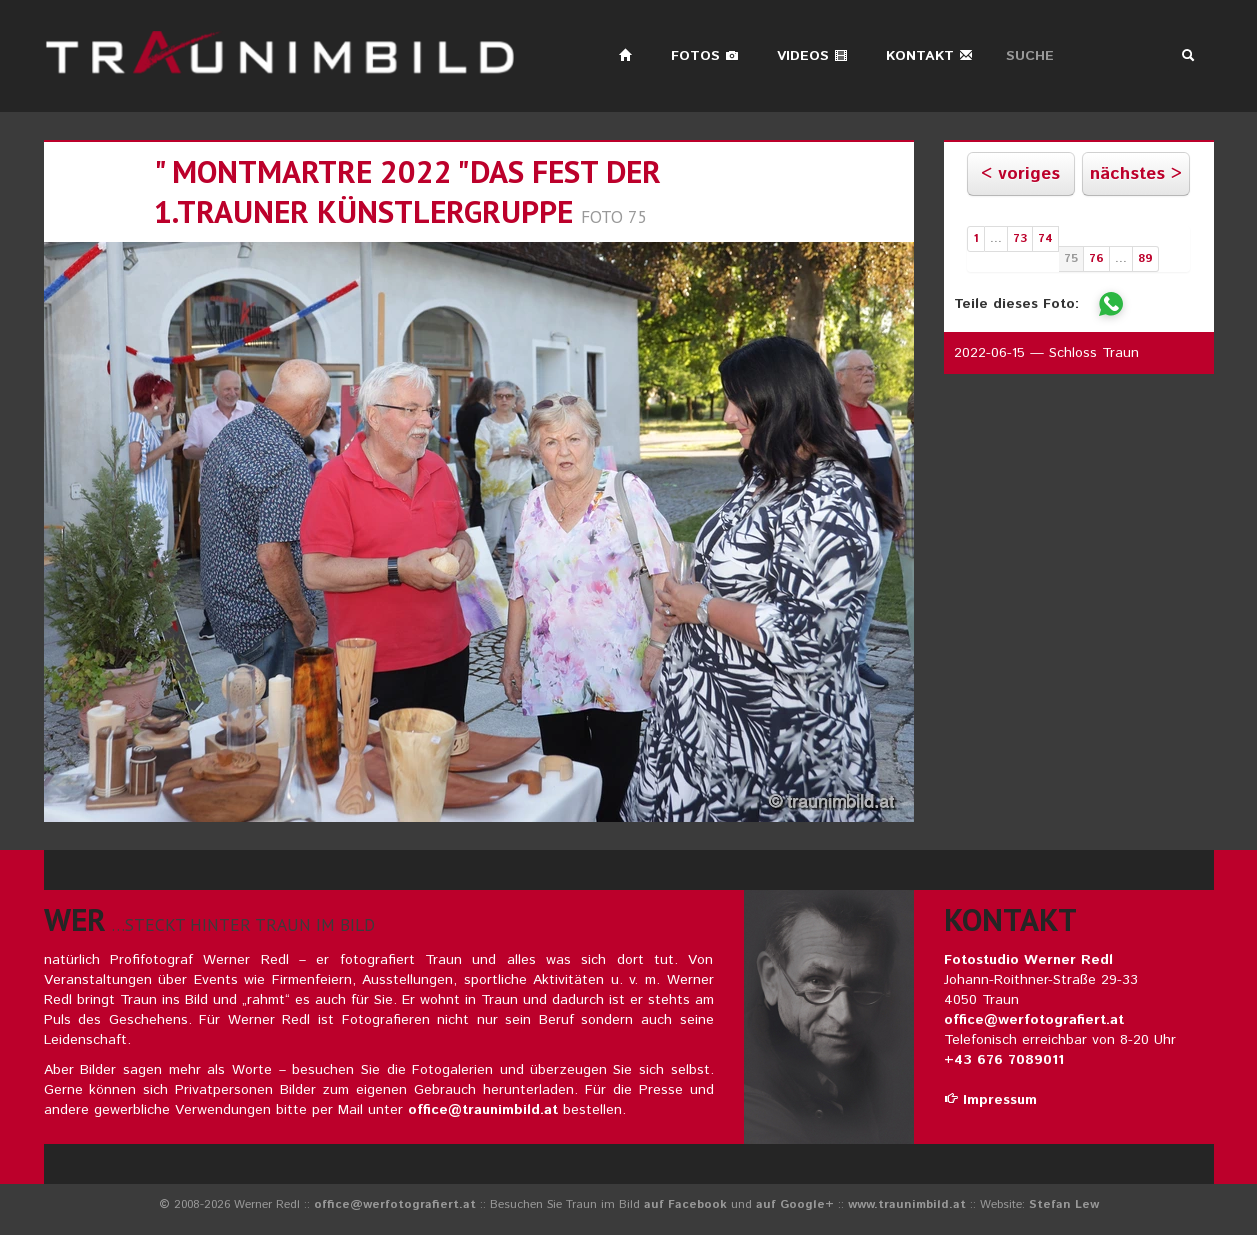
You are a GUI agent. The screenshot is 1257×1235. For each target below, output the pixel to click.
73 (1020, 238)
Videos (812, 56)
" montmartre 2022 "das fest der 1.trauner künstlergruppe (407, 191)
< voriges (1020, 174)
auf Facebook (685, 1204)
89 (1145, 258)
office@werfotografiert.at (1034, 1020)
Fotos (705, 56)
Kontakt (929, 56)
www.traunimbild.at (907, 1204)
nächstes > (1136, 174)
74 (1045, 238)
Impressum (990, 1100)
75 (1071, 258)
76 (1096, 258)
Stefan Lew (1064, 1204)
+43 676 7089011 (1004, 1060)
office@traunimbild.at (483, 1110)
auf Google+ (795, 1204)
